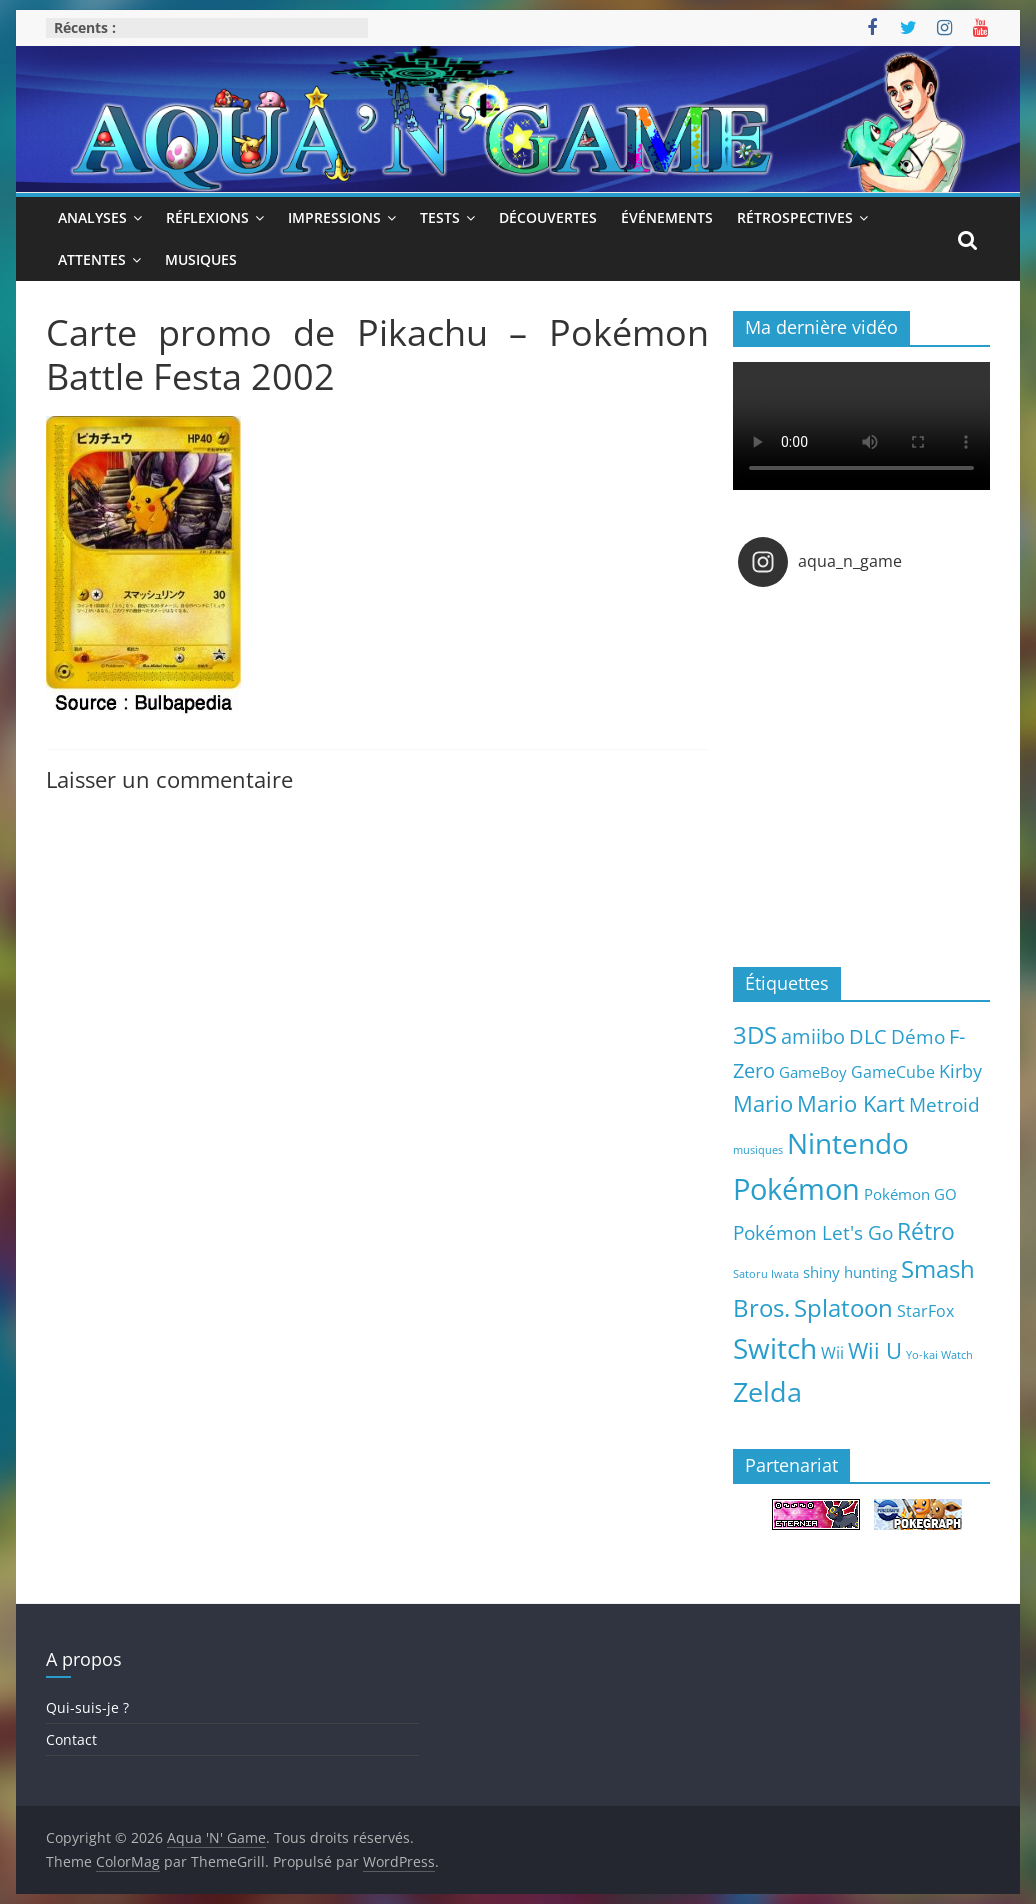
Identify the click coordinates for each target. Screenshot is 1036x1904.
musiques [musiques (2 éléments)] (758, 1150)
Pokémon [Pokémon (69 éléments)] (796, 1189)
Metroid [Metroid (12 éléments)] (944, 1104)
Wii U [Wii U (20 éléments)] (875, 1350)
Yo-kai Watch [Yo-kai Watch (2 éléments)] (939, 1355)
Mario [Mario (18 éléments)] (763, 1103)
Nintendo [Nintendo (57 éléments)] (848, 1143)
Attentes (92, 259)
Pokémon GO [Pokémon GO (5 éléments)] (910, 1194)
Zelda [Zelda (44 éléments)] (767, 1392)
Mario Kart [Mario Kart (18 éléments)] (851, 1103)
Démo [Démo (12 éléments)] (918, 1036)
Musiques (201, 259)
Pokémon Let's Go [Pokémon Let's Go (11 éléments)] (813, 1233)
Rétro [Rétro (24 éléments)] (926, 1231)
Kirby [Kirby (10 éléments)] (960, 1070)
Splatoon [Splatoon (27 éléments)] (843, 1307)
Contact (71, 1739)
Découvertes (548, 217)
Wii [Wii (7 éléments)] (832, 1352)
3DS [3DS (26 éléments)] (755, 1035)
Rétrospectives (795, 217)
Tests (440, 217)
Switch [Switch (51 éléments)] (775, 1348)
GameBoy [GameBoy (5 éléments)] (813, 1072)
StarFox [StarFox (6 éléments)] (925, 1311)
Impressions (334, 217)
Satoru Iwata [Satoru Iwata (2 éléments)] (766, 1274)
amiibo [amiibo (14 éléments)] (813, 1036)
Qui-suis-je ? (87, 1707)
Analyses (92, 217)
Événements (667, 217)
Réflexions (207, 217)
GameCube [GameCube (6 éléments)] (893, 1072)
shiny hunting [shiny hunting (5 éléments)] (850, 1272)
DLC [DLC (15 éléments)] (868, 1036)
